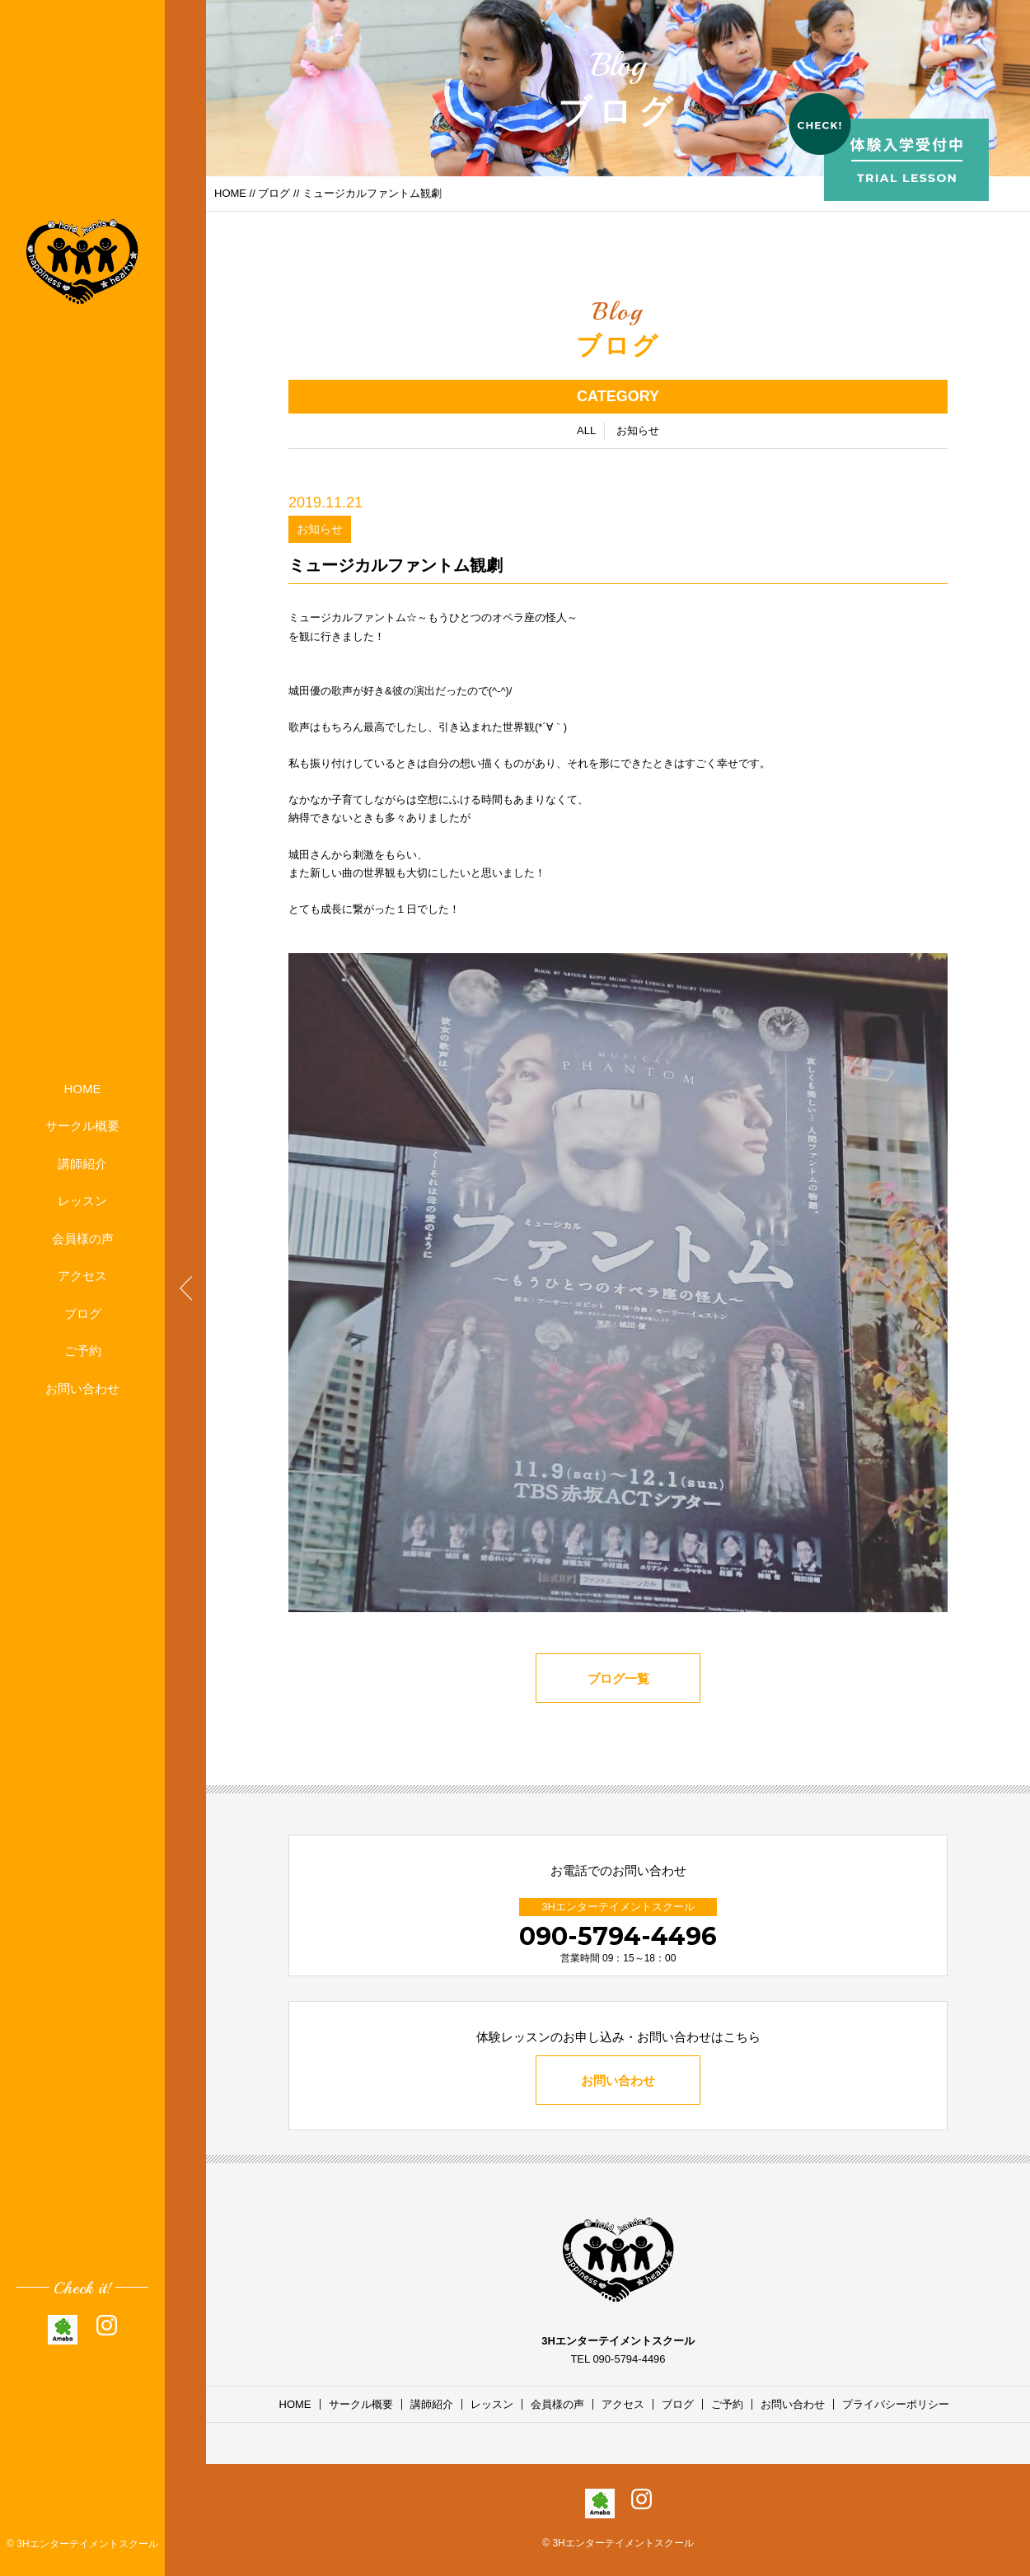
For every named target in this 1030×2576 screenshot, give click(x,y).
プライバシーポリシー (895, 2404)
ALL (586, 431)
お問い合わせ (82, 1389)
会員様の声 (83, 1239)
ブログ (82, 1314)
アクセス (82, 1276)
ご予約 (82, 1351)
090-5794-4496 (618, 1936)
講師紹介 (82, 1164)
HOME (82, 1089)
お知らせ (637, 431)
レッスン (82, 1201)
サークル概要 (82, 1126)
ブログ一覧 (618, 1680)
